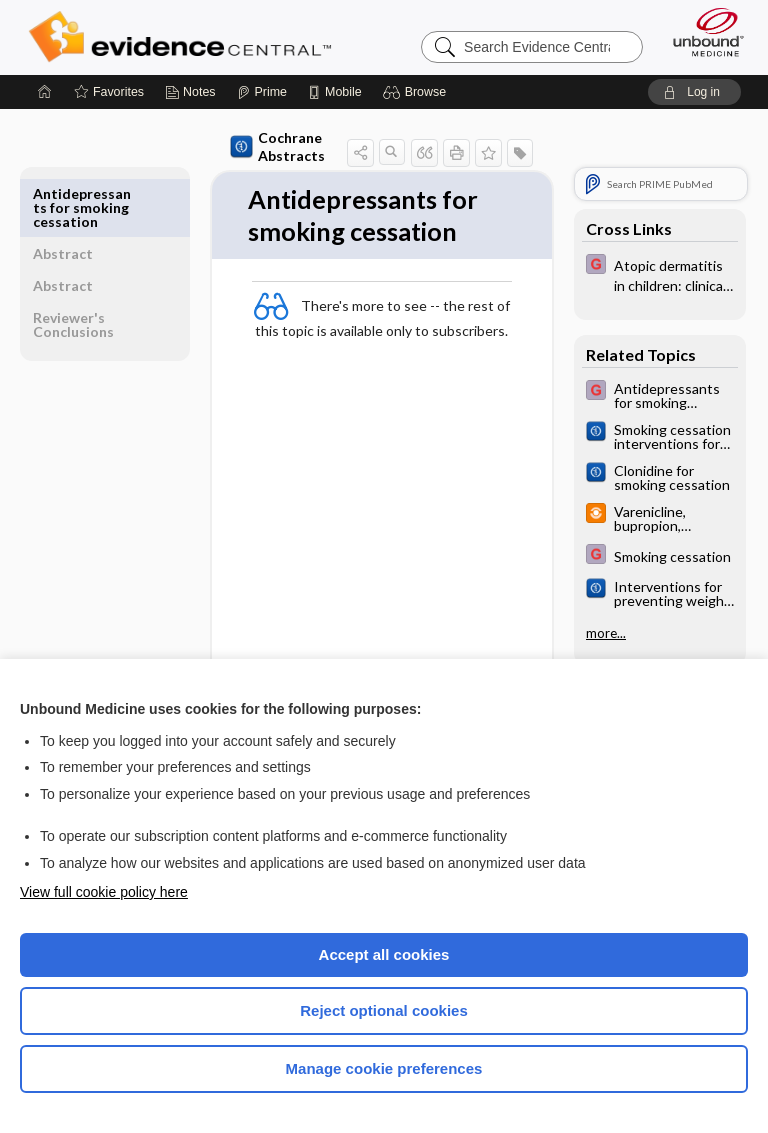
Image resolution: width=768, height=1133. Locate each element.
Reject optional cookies (384, 1010)
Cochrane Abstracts (257, 146)
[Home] (45, 92)
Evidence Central (184, 37)
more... (606, 633)
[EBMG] (660, 274)
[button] (417, 92)
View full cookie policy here (104, 892)
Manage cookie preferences (384, 1068)
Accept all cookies (384, 954)
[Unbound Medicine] (702, 32)
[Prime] (262, 92)
